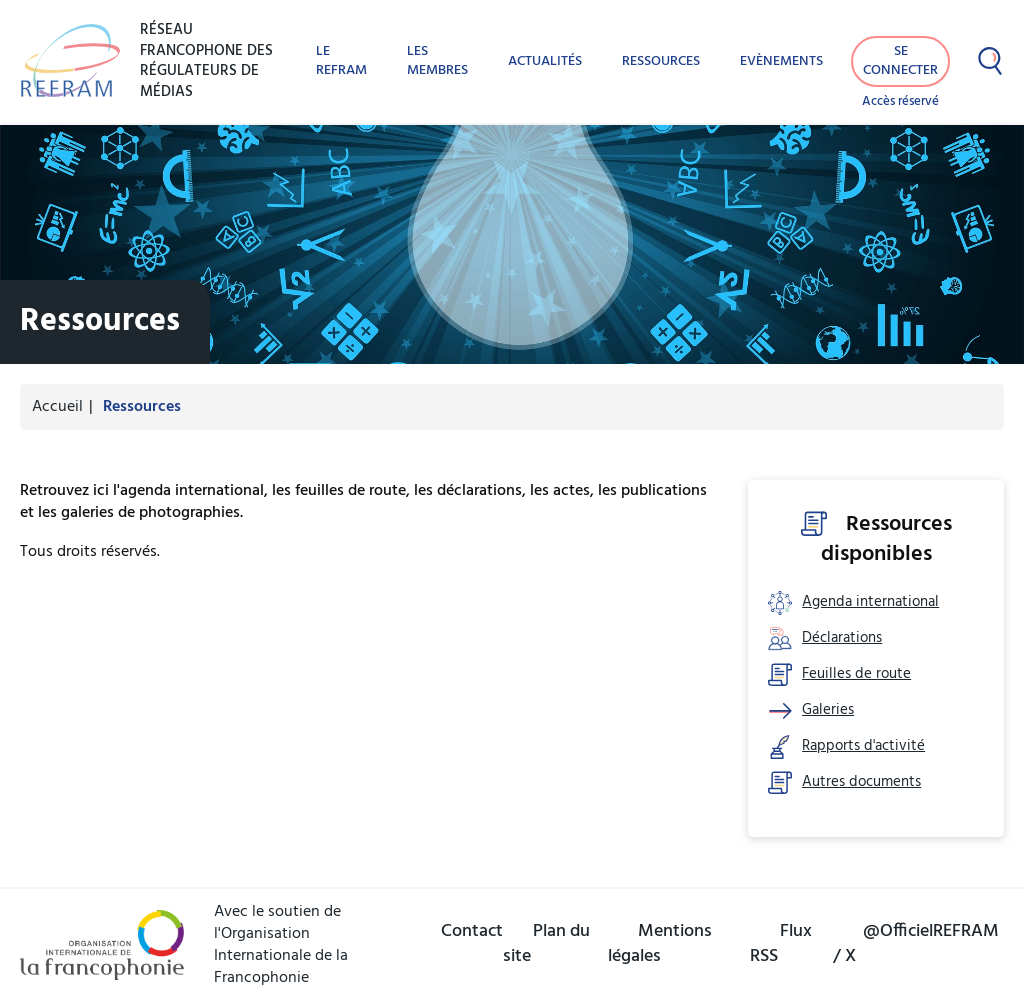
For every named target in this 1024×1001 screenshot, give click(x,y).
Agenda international (870, 602)
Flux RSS (781, 944)
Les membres (437, 61)
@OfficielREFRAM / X (916, 944)
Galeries (828, 710)
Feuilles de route (856, 674)
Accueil (57, 407)
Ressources (661, 61)
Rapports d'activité (863, 746)
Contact (472, 931)
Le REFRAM (341, 61)
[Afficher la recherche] (990, 61)
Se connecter (900, 61)
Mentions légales (660, 944)
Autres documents (861, 782)
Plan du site (546, 944)
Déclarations (842, 638)
